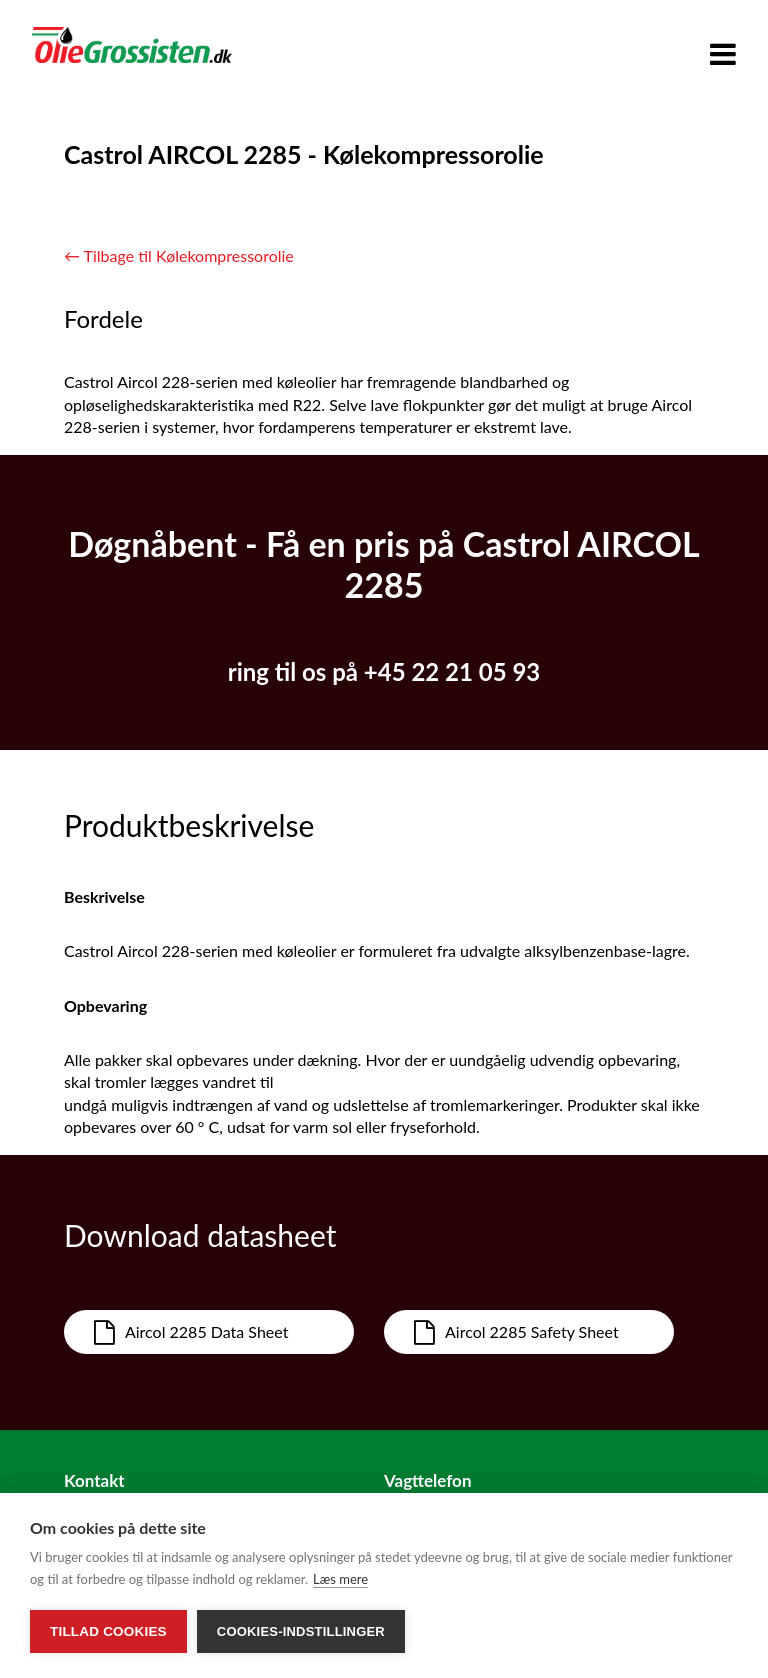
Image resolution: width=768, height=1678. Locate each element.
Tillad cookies (108, 1631)
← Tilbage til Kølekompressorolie (179, 255)
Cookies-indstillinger (301, 1631)
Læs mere (340, 1579)
